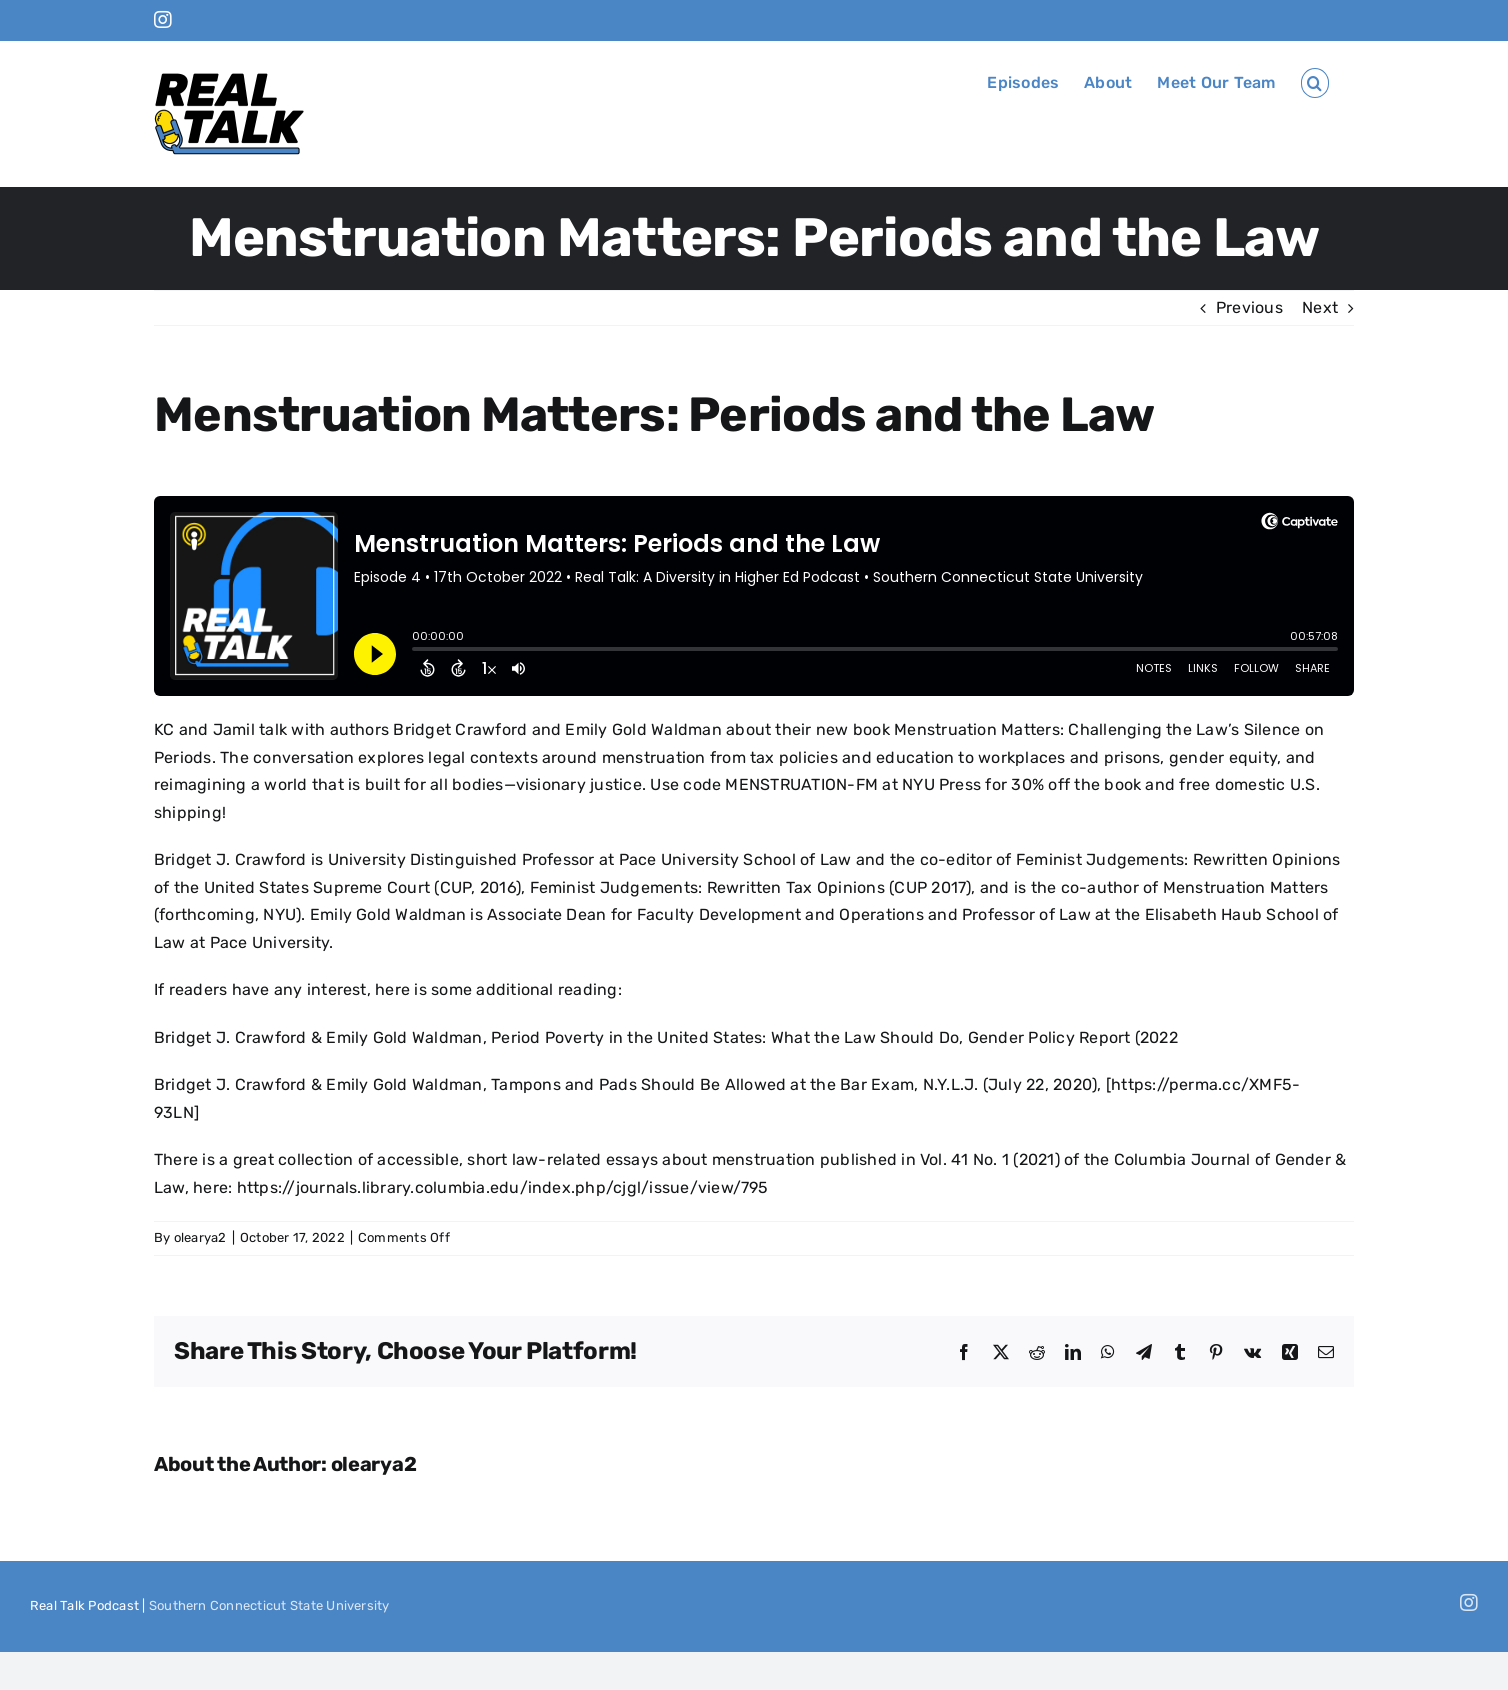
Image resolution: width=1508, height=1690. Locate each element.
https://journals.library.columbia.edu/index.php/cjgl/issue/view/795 (503, 1187)
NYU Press (941, 784)
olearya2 (200, 1237)
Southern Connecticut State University (269, 1605)
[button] (1315, 83)
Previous (1249, 307)
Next (1320, 307)
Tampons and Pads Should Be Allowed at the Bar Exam (702, 1084)
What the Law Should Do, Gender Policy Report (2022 (974, 1037)
